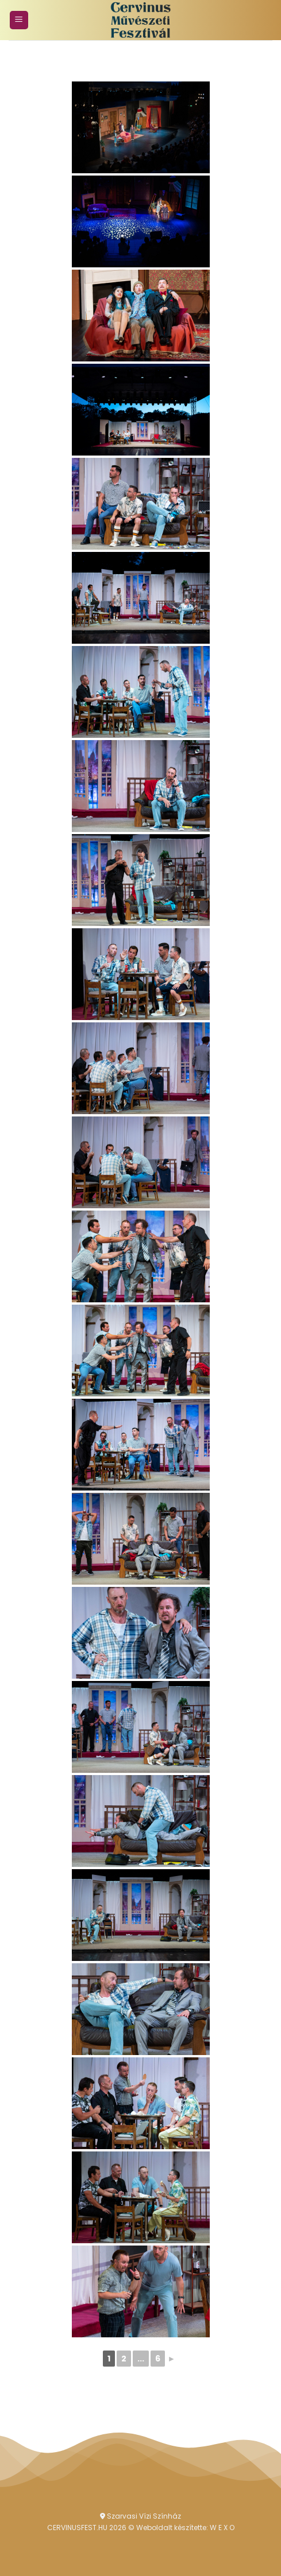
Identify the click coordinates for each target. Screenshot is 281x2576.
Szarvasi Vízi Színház (140, 2516)
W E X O (222, 2527)
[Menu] (19, 20)
